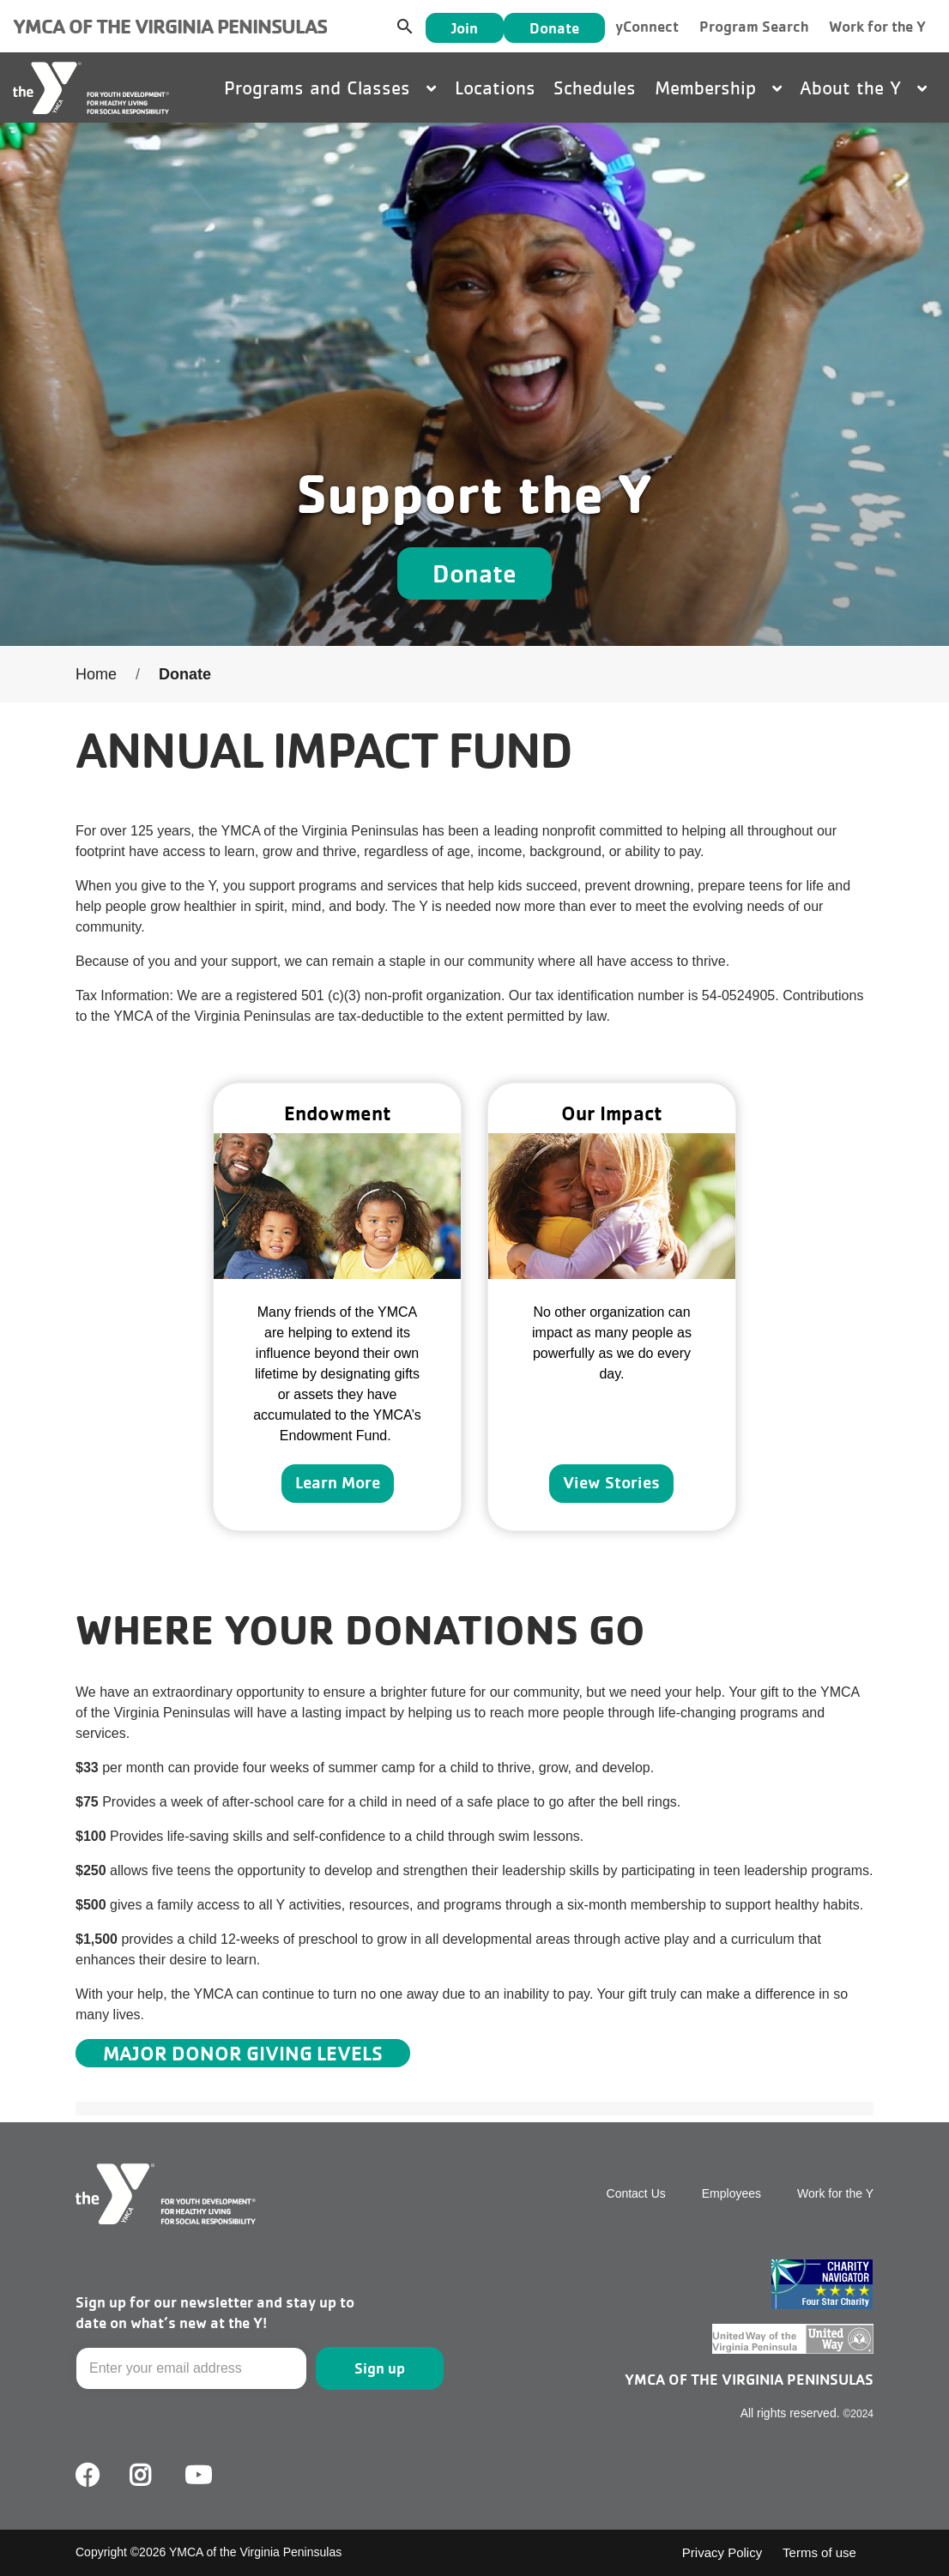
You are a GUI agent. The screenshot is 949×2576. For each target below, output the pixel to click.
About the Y (863, 87)
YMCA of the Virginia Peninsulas (170, 26)
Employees (731, 2193)
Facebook (88, 2476)
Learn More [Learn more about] (337, 1482)
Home (96, 674)
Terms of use (819, 2552)
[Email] (191, 2368)
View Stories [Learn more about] (611, 1482)
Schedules (594, 87)
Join (464, 28)
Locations (495, 87)
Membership (718, 87)
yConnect (647, 26)
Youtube (196, 2476)
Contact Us (636, 2193)
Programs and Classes (330, 87)
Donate (554, 28)
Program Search (753, 26)
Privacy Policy (722, 2552)
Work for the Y (877, 26)
